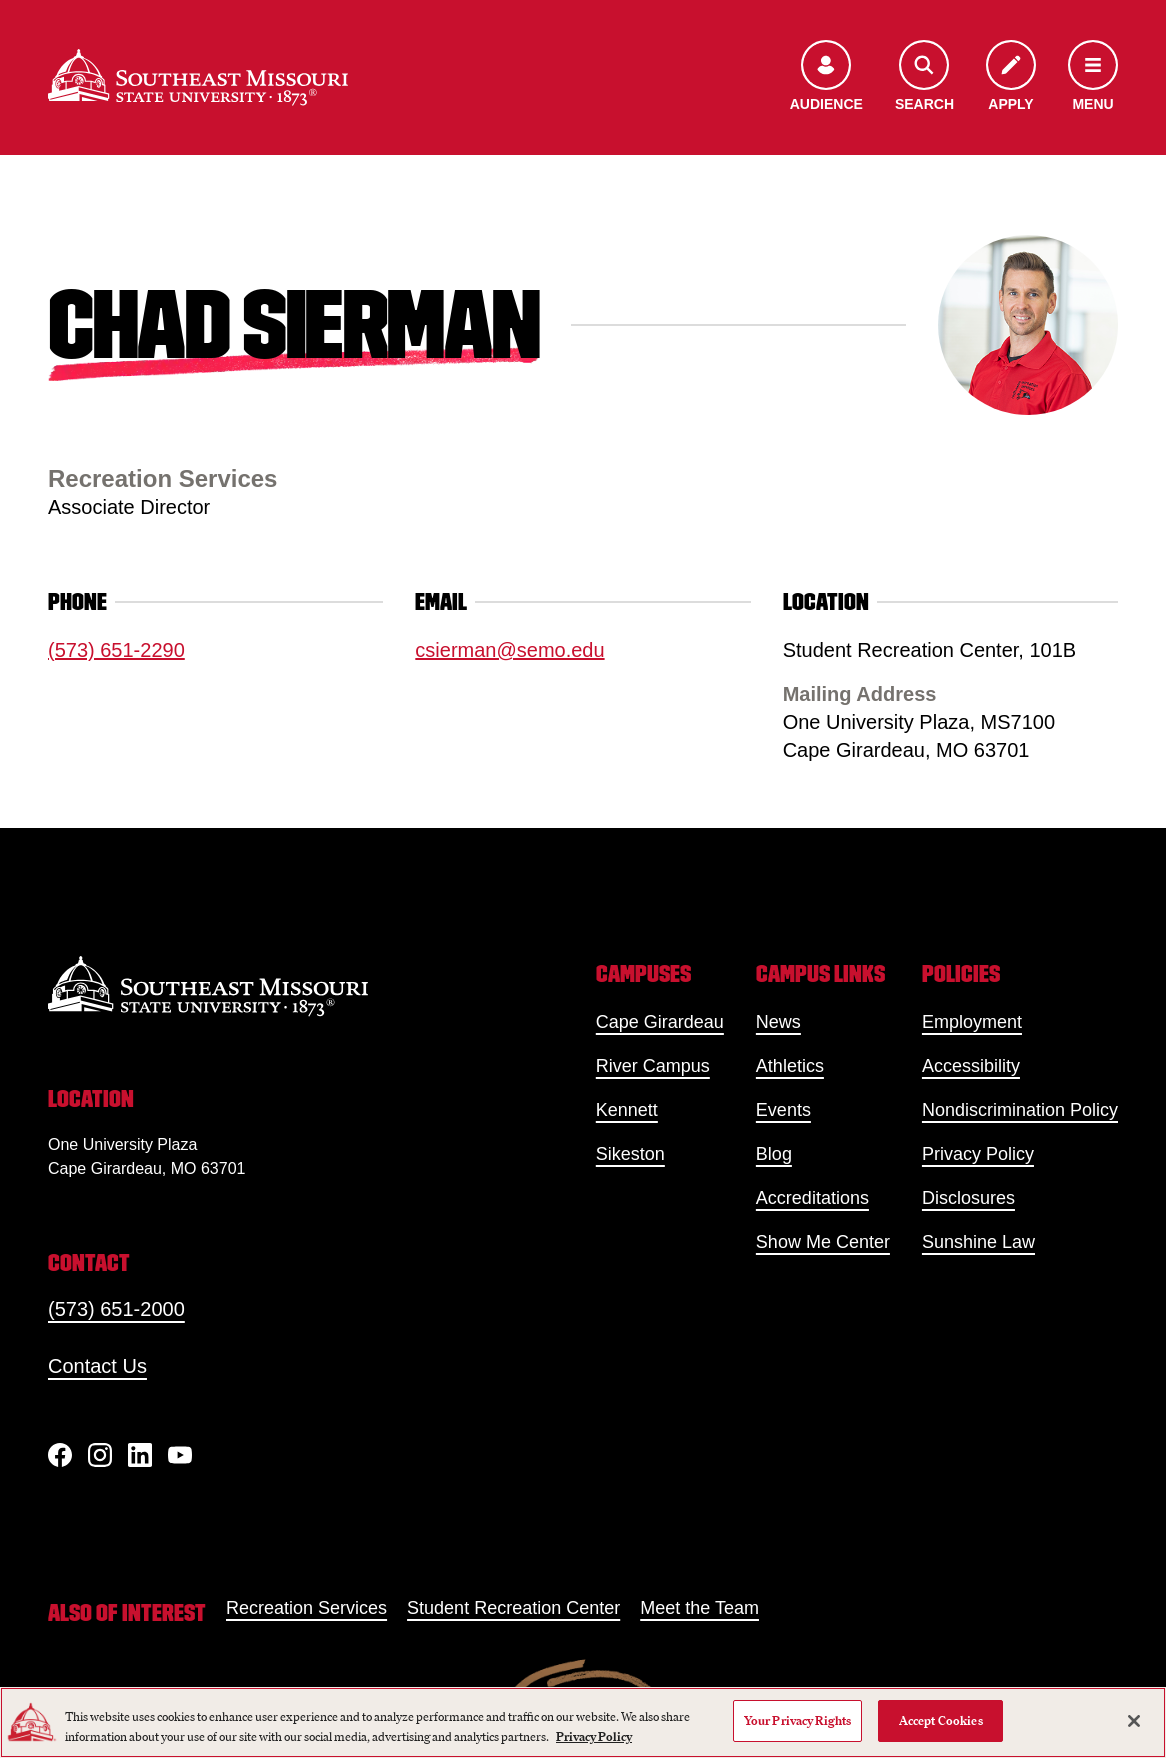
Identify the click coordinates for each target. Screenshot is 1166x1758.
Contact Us (97, 1366)
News (778, 1022)
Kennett (627, 1110)
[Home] (198, 77)
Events (783, 1110)
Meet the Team (699, 1608)
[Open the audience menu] (826, 77)
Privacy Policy (978, 1154)
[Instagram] (100, 1455)
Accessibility (971, 1066)
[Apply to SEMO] (1011, 77)
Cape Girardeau (660, 1022)
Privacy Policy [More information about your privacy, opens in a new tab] (594, 1736)
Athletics (790, 1066)
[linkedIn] (140, 1455)
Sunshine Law (978, 1242)
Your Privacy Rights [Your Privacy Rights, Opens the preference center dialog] (797, 1720)
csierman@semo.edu (509, 650)
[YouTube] (180, 1455)
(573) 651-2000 (116, 1309)
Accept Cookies (941, 1720)
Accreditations (812, 1198)
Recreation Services (306, 1608)
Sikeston (630, 1154)
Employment (972, 1022)
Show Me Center (823, 1242)
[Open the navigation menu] (1093, 77)
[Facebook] (60, 1455)
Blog (774, 1154)
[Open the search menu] (924, 77)
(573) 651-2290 (116, 650)
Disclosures (968, 1198)
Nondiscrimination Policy (1020, 1110)
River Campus (653, 1066)
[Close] (1134, 1721)
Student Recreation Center (513, 1608)
